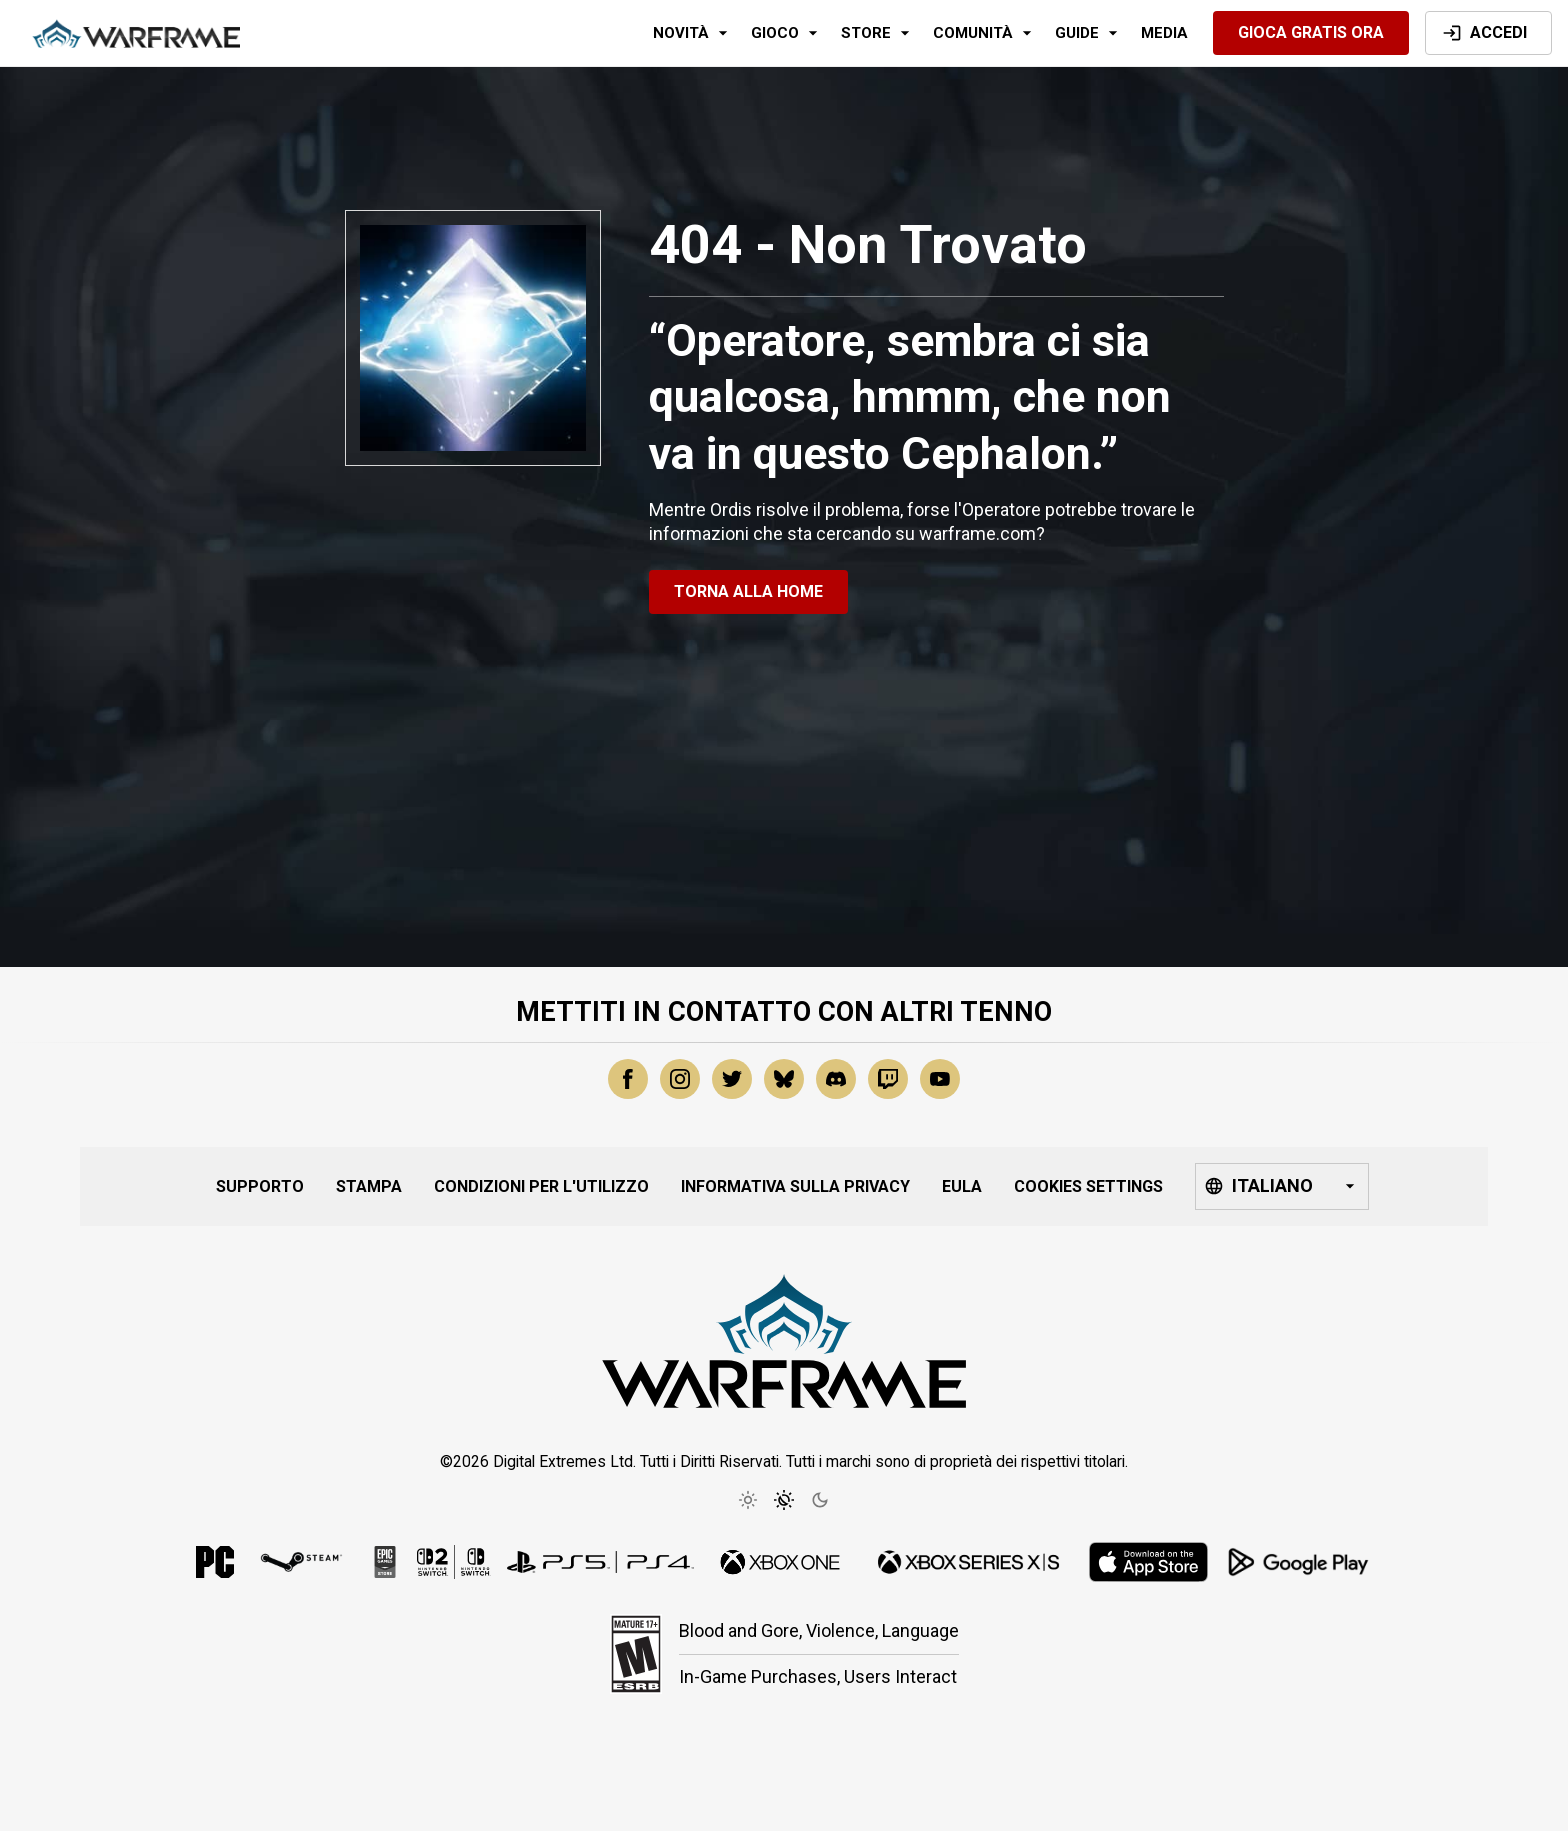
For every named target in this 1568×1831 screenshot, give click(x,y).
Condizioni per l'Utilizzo (541, 1186)
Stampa (369, 1186)
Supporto (260, 1186)
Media (1164, 33)
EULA (962, 1186)
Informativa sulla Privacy (795, 1186)
